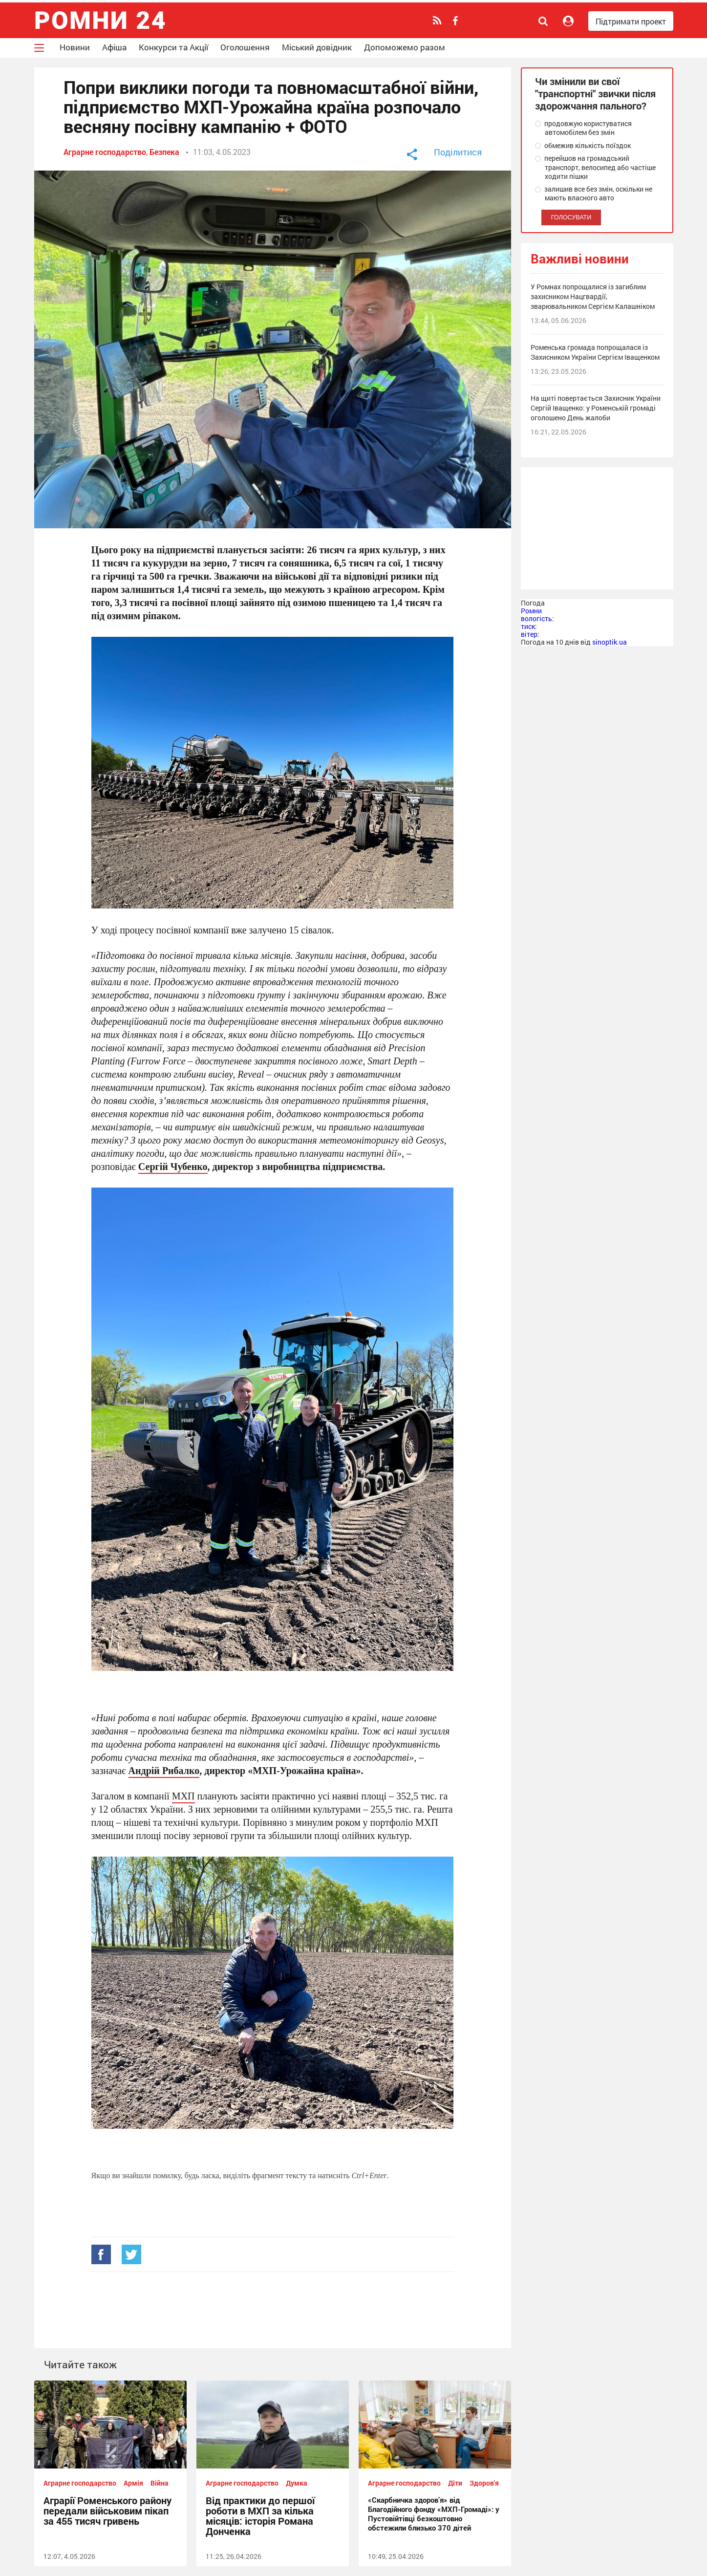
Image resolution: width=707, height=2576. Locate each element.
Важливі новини (580, 259)
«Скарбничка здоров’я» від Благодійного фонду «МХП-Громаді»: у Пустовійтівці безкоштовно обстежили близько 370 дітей (433, 2514)
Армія (133, 2483)
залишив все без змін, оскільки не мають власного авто (593, 193)
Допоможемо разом (404, 47)
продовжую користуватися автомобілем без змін (583, 128)
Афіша (114, 47)
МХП (183, 1795)
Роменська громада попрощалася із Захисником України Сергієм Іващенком (595, 352)
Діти (455, 2483)
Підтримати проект (631, 21)
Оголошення (245, 47)
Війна (159, 2483)
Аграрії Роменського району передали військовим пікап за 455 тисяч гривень (107, 2510)
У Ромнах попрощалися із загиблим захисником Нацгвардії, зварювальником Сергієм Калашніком (593, 296)
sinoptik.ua (609, 642)
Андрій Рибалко (164, 1770)
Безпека (164, 152)
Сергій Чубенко (173, 1166)
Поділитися (458, 152)
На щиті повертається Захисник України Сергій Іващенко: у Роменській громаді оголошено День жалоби (596, 407)
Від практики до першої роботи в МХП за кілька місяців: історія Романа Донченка (260, 2515)
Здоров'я (484, 2483)
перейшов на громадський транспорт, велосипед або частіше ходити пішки (595, 167)
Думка (296, 2483)
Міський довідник (317, 47)
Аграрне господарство (105, 152)
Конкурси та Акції (173, 47)
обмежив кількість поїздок (583, 145)
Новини (75, 47)
